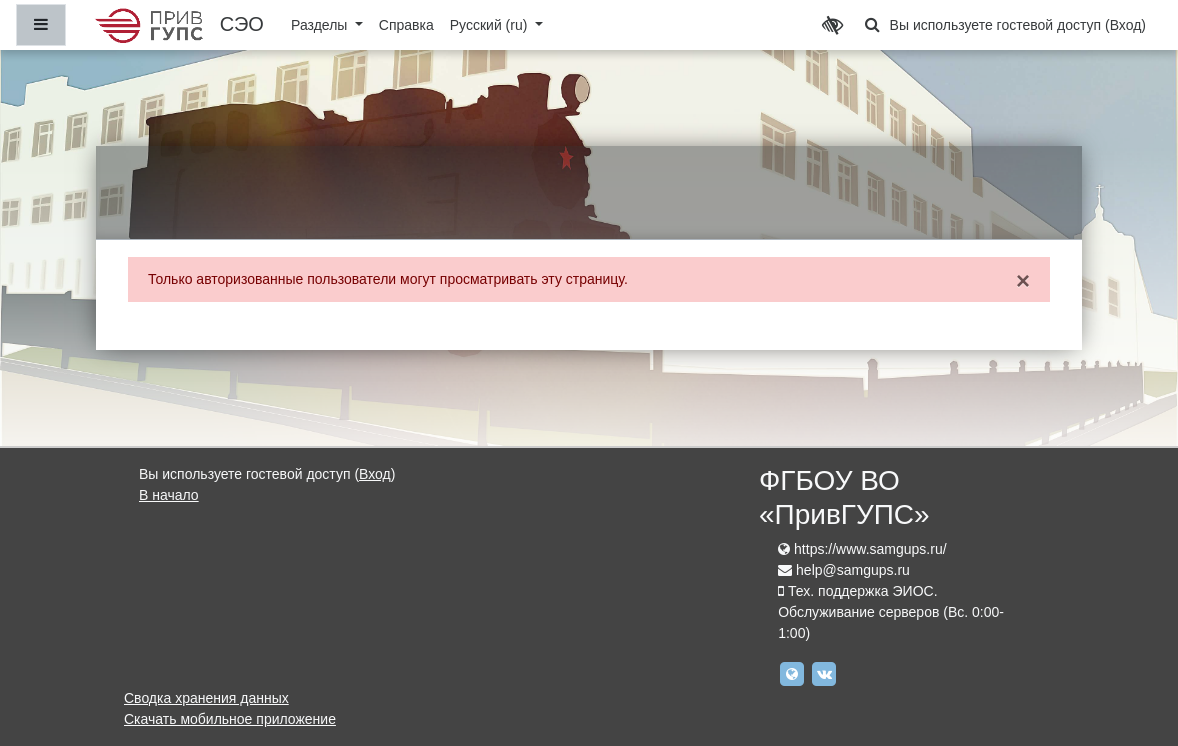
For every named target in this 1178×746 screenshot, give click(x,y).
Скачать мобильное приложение (230, 719)
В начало (169, 495)
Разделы (321, 25)
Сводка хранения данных (206, 698)
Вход (1126, 25)
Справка (406, 25)
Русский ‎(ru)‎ (491, 25)
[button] (873, 25)
